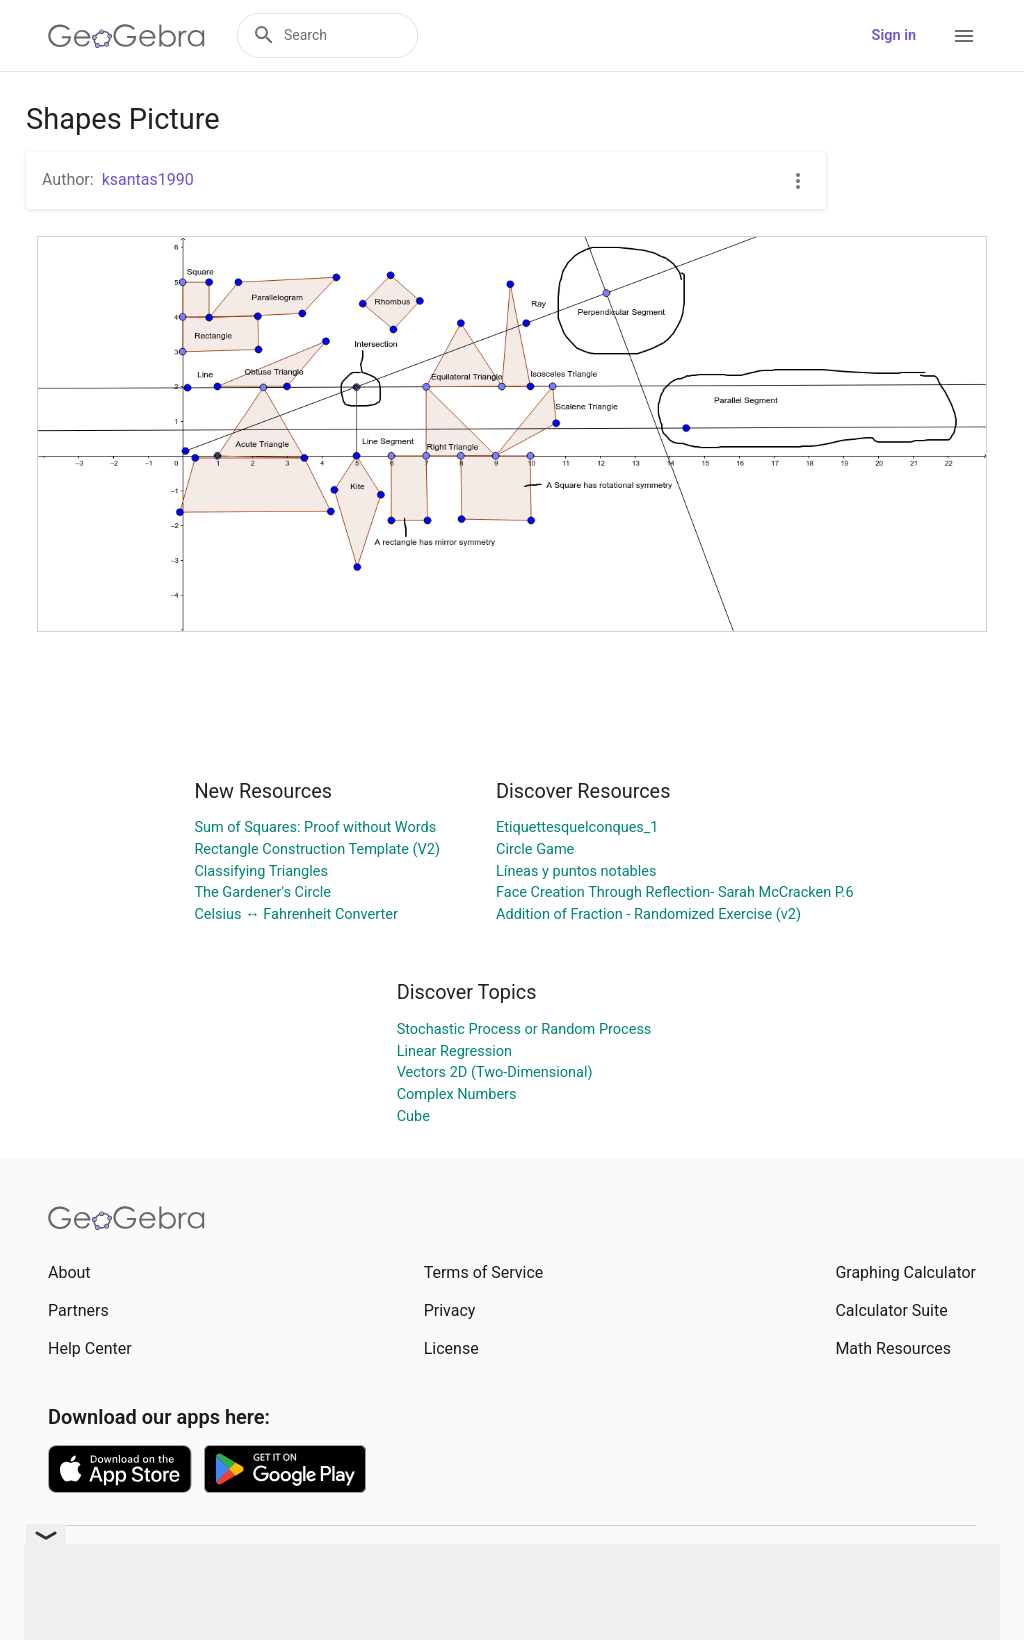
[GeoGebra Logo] (126, 36)
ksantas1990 (148, 179)
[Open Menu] (964, 36)
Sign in (894, 35)
